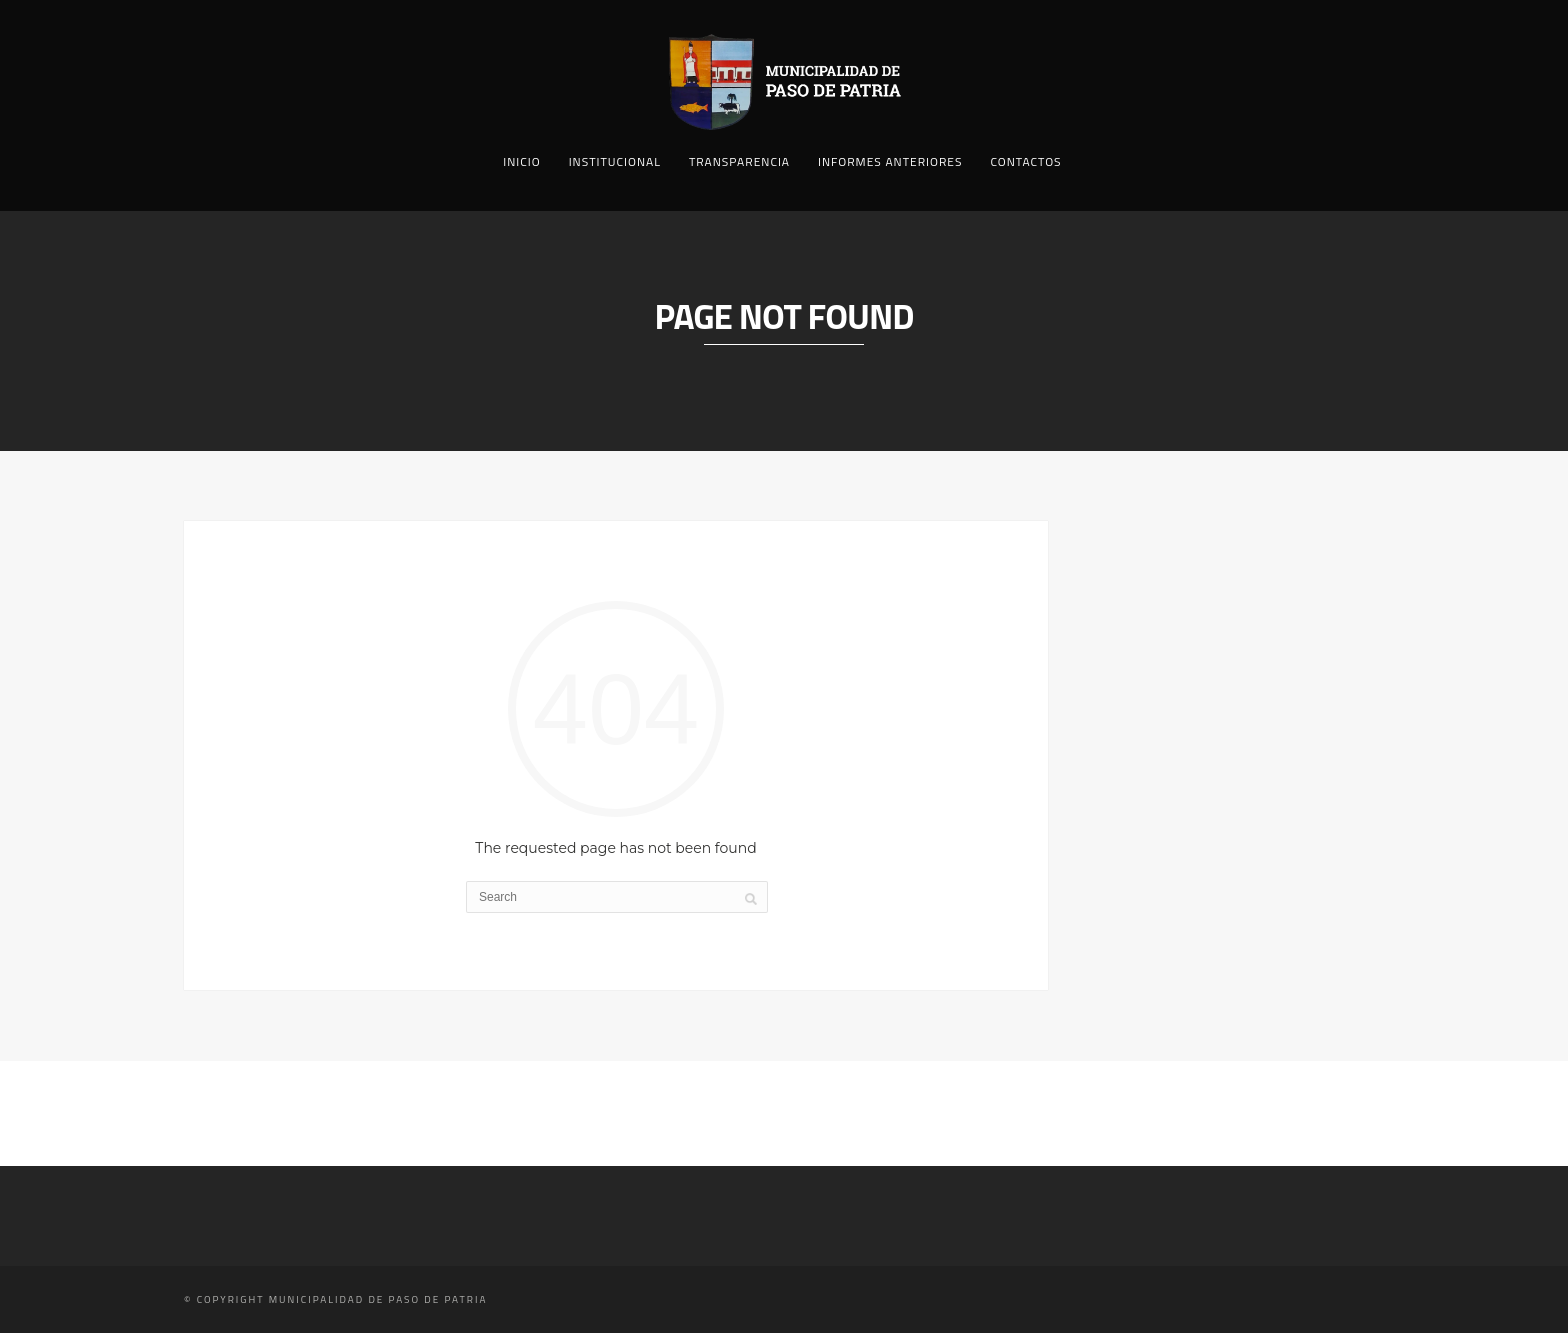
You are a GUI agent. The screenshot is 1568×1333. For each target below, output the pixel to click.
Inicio (521, 161)
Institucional (615, 161)
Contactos (1025, 161)
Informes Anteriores (890, 161)
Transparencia (739, 161)
